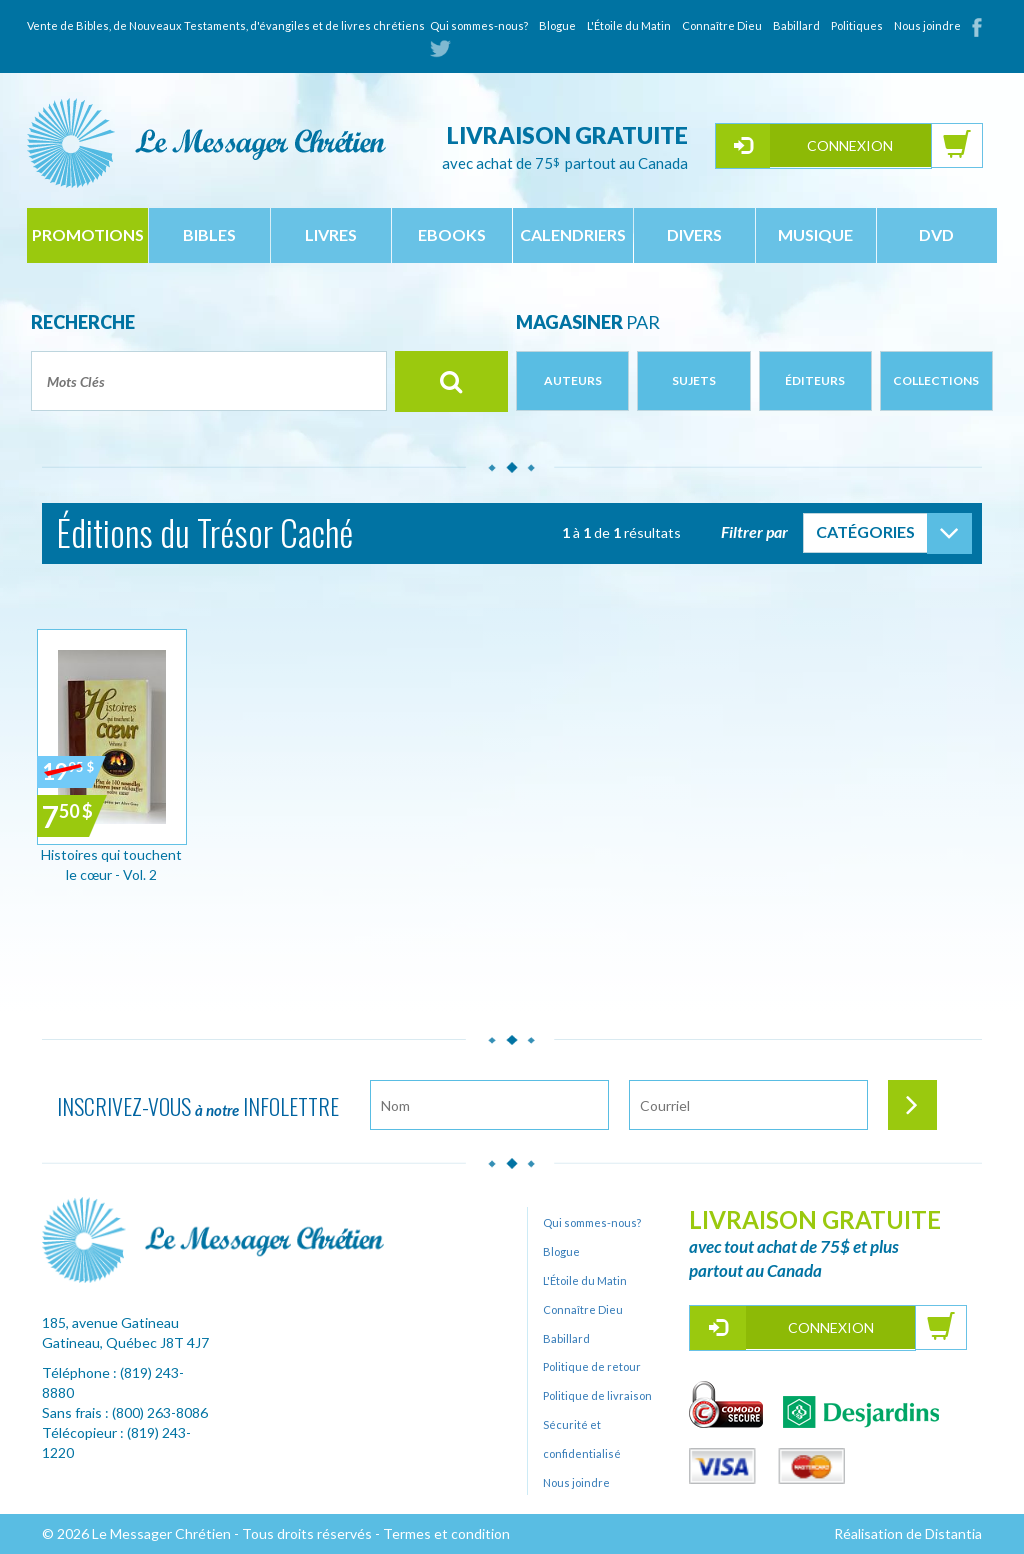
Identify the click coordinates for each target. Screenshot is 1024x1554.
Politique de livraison (597, 1395)
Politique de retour (592, 1366)
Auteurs (573, 380)
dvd (936, 234)
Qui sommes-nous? (479, 25)
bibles (209, 234)
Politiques (857, 25)
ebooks (452, 234)
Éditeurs (815, 380)
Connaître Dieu (722, 25)
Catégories (865, 531)
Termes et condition (446, 1533)
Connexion (850, 145)
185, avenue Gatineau (110, 1322)
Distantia (953, 1533)
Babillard (796, 25)
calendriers (573, 234)
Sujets (694, 380)
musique (815, 234)
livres (331, 234)
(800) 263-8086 (160, 1412)
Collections (936, 380)
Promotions (88, 234)
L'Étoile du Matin (629, 25)
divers (694, 234)
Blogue (557, 25)
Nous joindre (927, 25)
